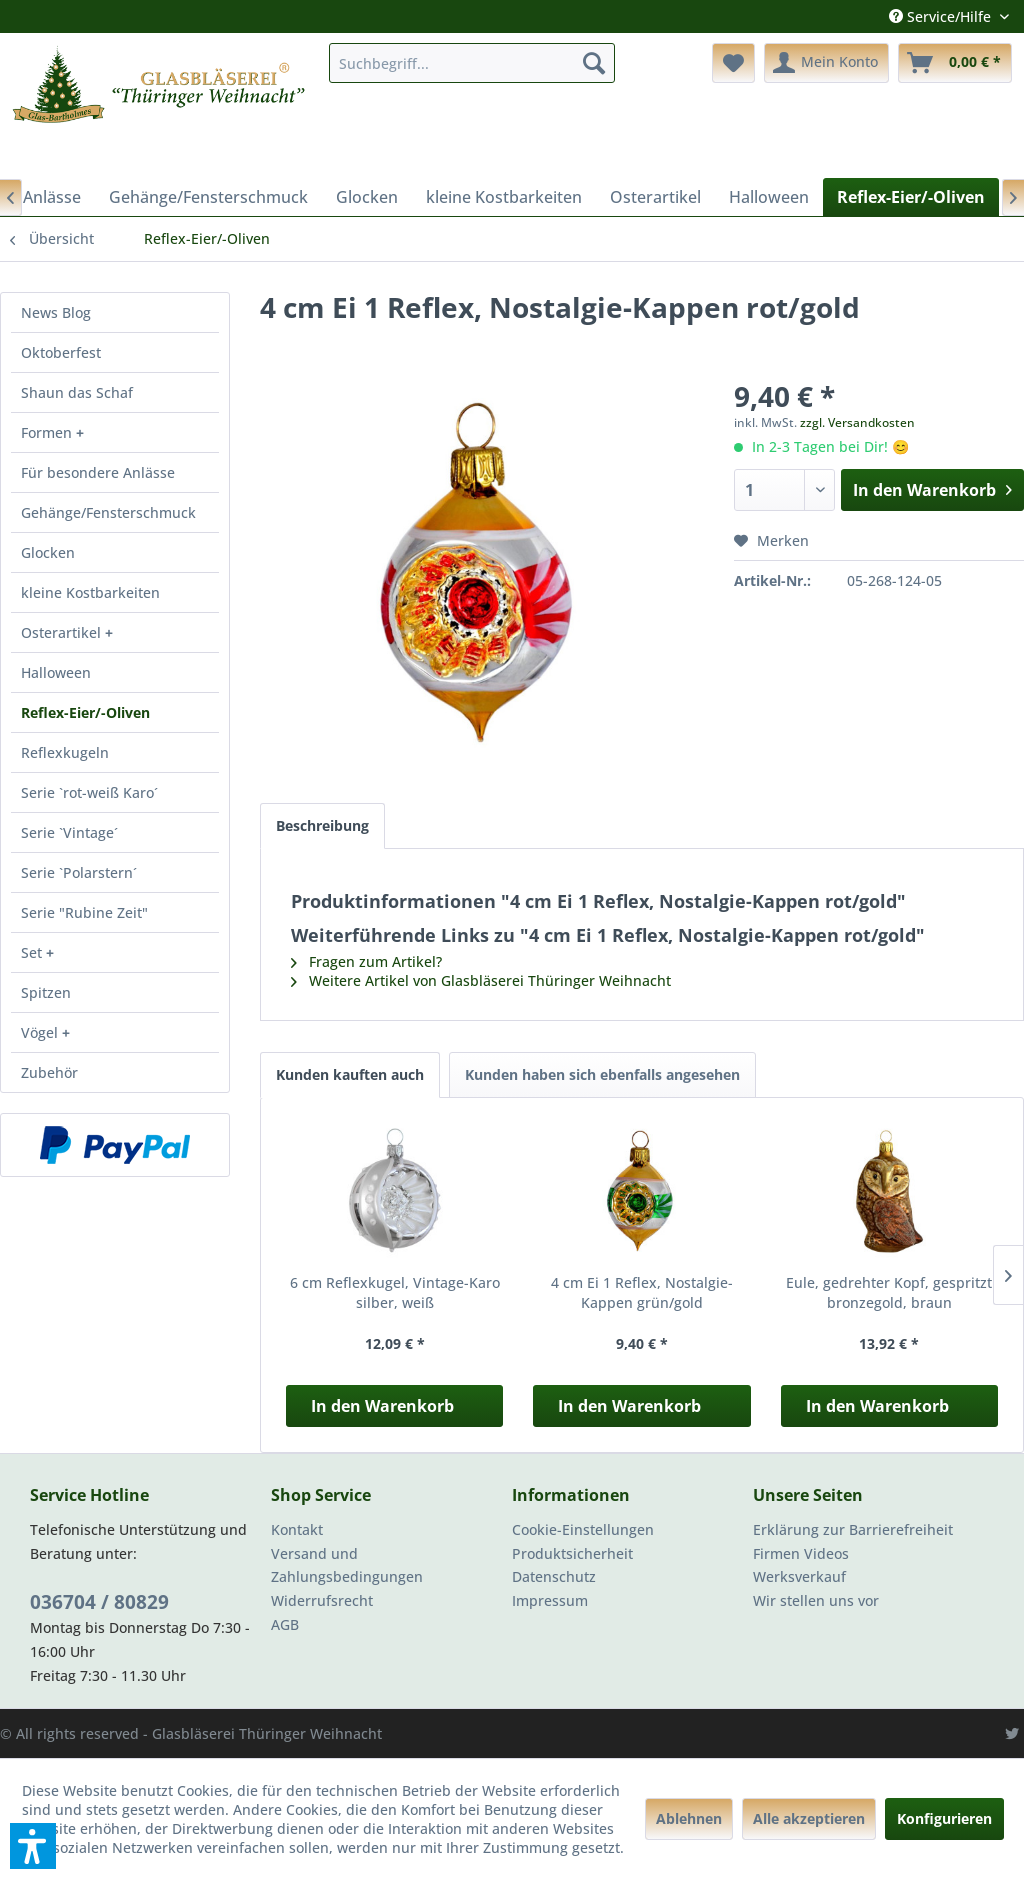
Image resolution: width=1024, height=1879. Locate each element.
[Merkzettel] (733, 63)
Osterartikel (63, 632)
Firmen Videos (801, 1553)
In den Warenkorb (382, 1406)
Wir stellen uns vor (816, 1600)
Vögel (41, 1032)
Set (33, 952)
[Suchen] (594, 63)
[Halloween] (769, 197)
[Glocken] (367, 197)
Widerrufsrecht (322, 1600)
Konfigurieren (944, 1818)
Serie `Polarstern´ (79, 872)
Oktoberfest (61, 352)
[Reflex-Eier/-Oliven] (911, 197)
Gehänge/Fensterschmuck (108, 512)
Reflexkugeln (65, 752)
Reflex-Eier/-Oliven (85, 712)
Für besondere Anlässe (98, 472)
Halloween (56, 672)
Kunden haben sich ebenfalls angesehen (602, 1074)
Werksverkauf (799, 1576)
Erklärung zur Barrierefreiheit (853, 1529)
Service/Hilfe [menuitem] (942, 16)
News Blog (56, 312)
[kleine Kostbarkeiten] (504, 197)
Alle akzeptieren (809, 1818)
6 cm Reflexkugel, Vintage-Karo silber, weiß (395, 1292)
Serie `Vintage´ (69, 832)
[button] (33, 1846)
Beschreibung (322, 825)
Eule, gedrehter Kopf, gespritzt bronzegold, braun (889, 1292)
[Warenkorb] (955, 63)
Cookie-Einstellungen (583, 1529)
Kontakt (297, 1529)
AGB (285, 1624)
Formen (48, 432)
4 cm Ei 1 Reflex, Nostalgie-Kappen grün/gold (642, 1292)
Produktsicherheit (572, 1553)
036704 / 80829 (99, 1602)
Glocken (48, 552)
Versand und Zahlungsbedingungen (347, 1565)
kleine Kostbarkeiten (90, 592)
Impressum (550, 1600)
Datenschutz (554, 1576)
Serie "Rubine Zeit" (84, 912)
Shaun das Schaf (77, 392)
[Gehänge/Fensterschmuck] (208, 197)
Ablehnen (689, 1818)
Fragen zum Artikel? (366, 961)
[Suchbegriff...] (472, 63)
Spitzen (46, 992)
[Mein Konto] (826, 63)
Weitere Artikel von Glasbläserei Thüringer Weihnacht (481, 980)
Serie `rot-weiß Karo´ (89, 792)
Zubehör (49, 1072)
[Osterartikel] (655, 197)
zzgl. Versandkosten (857, 422)
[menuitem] (472, 63)
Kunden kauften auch (350, 1074)
